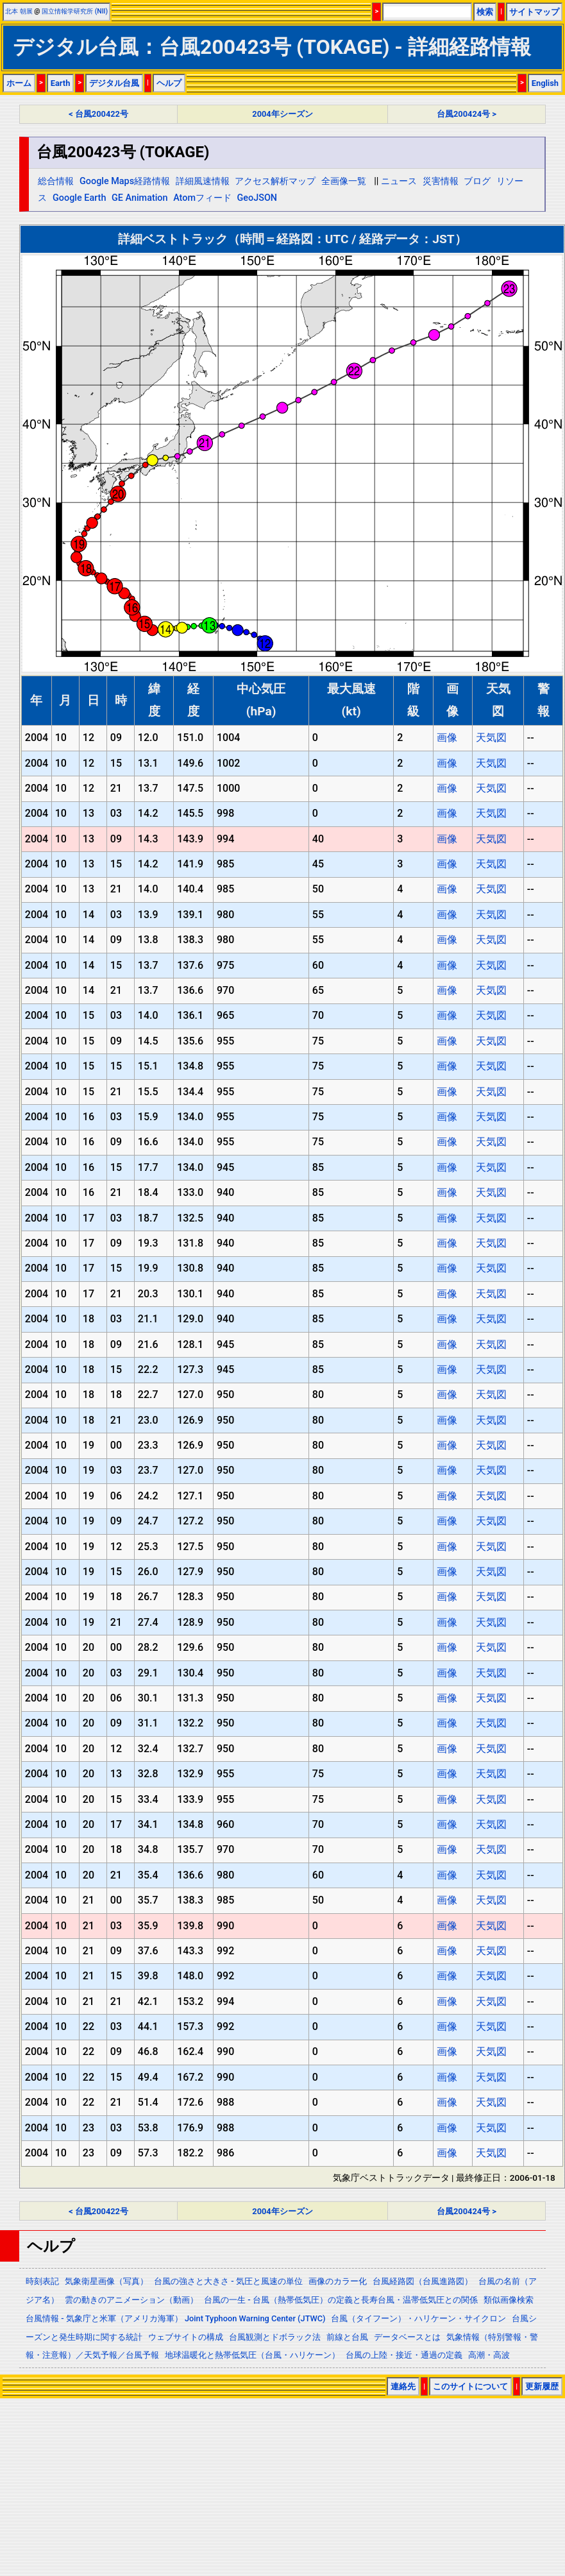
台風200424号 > (466, 114)
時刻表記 (42, 2281)
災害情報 (441, 181)
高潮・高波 (489, 2355)
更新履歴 (542, 2386)
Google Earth (79, 197)
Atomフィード (202, 197)
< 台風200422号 (98, 114)
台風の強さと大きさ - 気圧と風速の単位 (228, 2281)
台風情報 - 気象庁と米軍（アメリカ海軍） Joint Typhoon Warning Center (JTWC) (175, 2318)
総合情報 (56, 181)
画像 (447, 737)
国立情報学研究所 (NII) (75, 11)
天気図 (491, 737)
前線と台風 (347, 2337)
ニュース (399, 181)
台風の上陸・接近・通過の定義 (404, 2355)
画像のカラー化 (337, 2281)
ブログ (477, 181)
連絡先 (403, 2386)
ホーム (18, 83)
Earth (61, 83)
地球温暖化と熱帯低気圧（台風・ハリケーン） (252, 2355)
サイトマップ (534, 12)
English (545, 83)
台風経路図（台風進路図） (423, 2281)
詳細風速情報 (203, 181)
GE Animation (140, 197)
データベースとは (407, 2337)
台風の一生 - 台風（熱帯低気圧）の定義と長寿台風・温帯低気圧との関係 (341, 2300)
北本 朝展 (19, 11)
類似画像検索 (509, 2300)
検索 (484, 12)
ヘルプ (168, 83)
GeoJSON (257, 197)
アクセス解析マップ (275, 181)
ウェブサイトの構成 (185, 2337)
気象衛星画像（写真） (106, 2281)
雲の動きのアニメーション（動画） (131, 2300)
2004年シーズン (282, 114)
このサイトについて (470, 2386)
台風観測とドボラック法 (275, 2337)
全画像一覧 (343, 181)
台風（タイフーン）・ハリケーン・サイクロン (418, 2318)
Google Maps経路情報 (125, 181)
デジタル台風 (114, 83)
